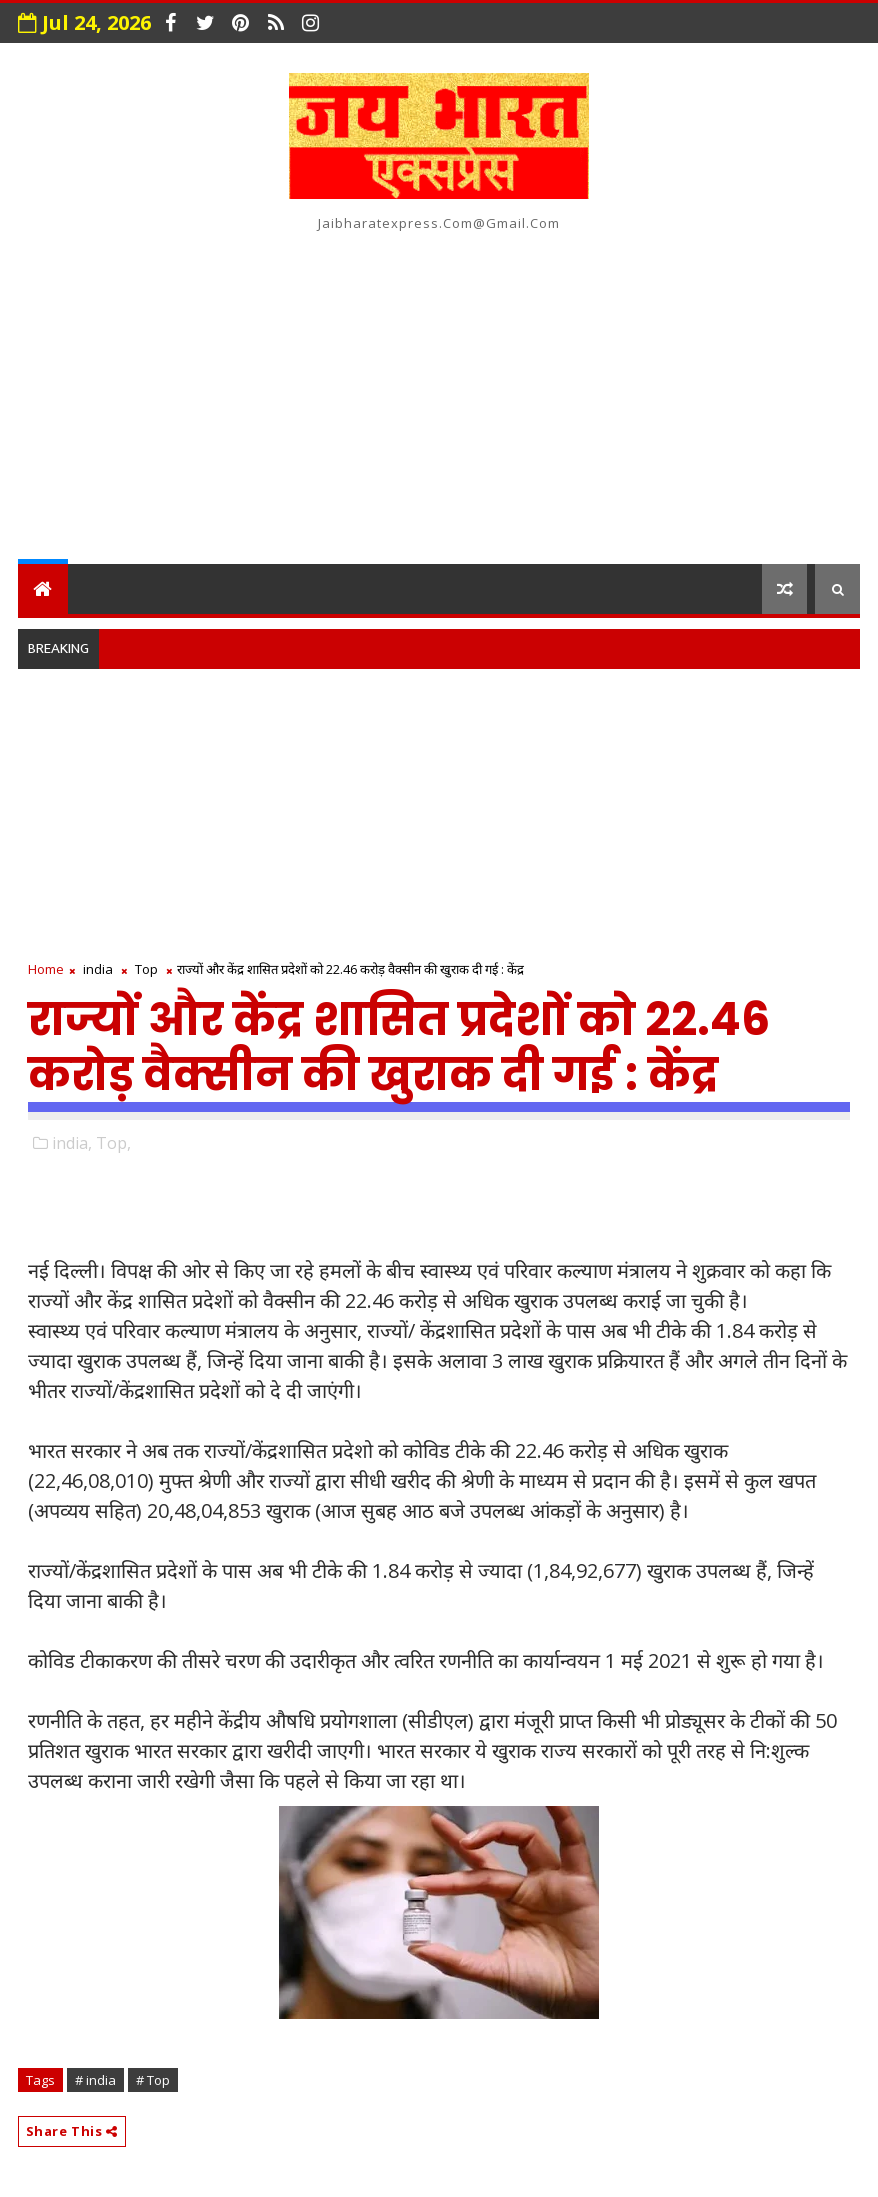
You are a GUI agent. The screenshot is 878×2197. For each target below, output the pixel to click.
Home (46, 969)
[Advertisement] (439, 394)
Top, (113, 1143)
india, (72, 1143)
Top (146, 969)
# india (95, 2080)
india (98, 969)
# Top (153, 2080)
